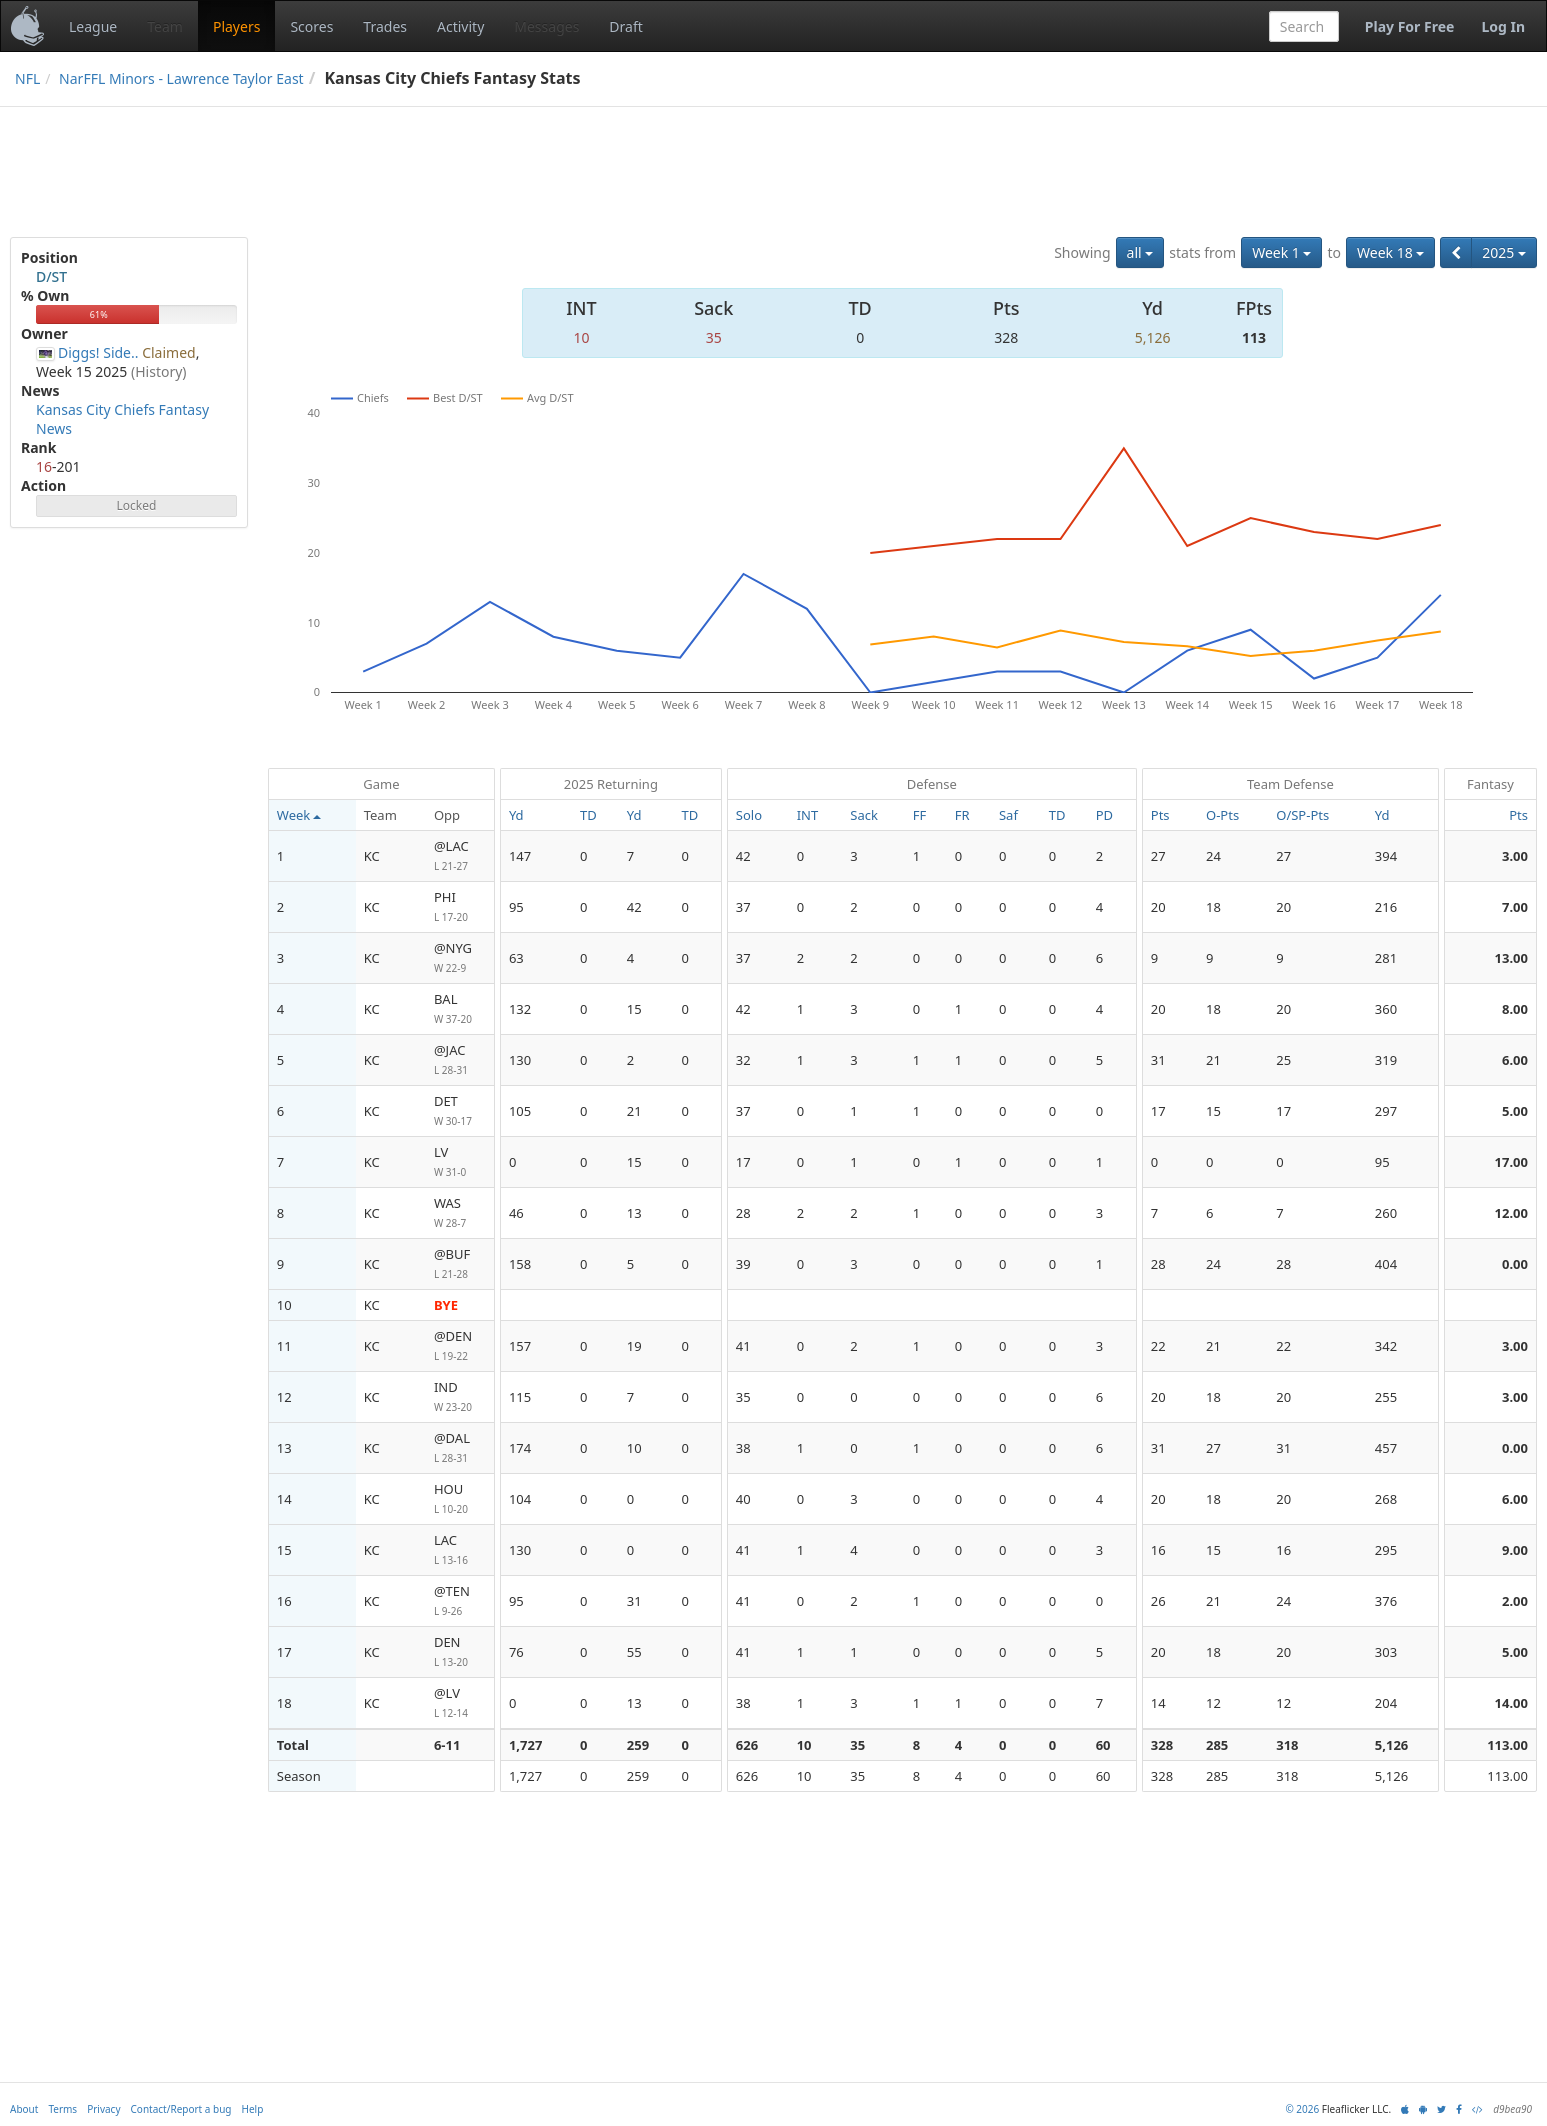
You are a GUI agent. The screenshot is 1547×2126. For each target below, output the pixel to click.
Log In (1503, 26)
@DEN (460, 1346)
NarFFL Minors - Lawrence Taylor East (181, 78)
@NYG (460, 958)
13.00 (1511, 958)
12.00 (1511, 1213)
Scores (311, 26)
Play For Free (1410, 26)
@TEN (460, 1601)
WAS (460, 1213)
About (24, 2109)
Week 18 (1390, 252)
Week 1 (1281, 252)
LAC (460, 1550)
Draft (625, 26)
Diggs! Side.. (98, 352)
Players (236, 26)
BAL (460, 1009)
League (93, 26)
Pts (1518, 815)
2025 (1504, 252)
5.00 (1515, 1111)
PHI (460, 907)
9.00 (1515, 1550)
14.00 (1511, 1703)
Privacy (103, 2109)
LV (460, 1162)
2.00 (1515, 1601)
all (1140, 252)
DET (460, 1111)
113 (1254, 337)
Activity (460, 26)
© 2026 (1302, 2109)
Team (165, 26)
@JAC (460, 1060)
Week (299, 815)
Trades (385, 26)
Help (253, 2109)
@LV (460, 1703)
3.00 (1515, 856)
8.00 (1515, 1009)
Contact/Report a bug (181, 2109)
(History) (159, 371)
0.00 (1515, 1264)
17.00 (1511, 1162)
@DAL (460, 1448)
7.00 (1515, 907)
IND (460, 1397)
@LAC (460, 856)
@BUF (460, 1264)
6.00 (1515, 1060)
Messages (546, 26)
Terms (62, 2109)
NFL (27, 78)
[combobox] (1304, 26)
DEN (460, 1652)
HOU (460, 1499)
